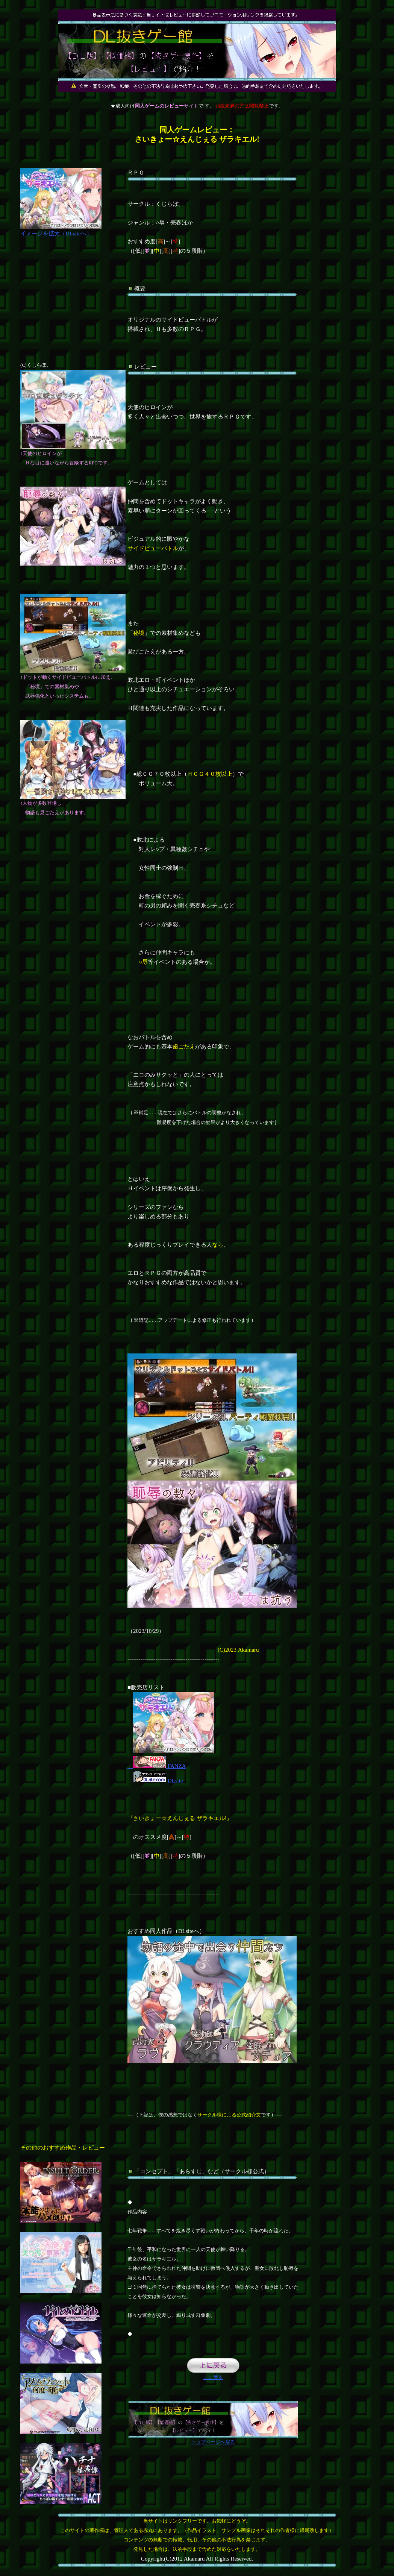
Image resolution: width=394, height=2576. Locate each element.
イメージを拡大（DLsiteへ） (61, 230)
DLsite (158, 1781)
